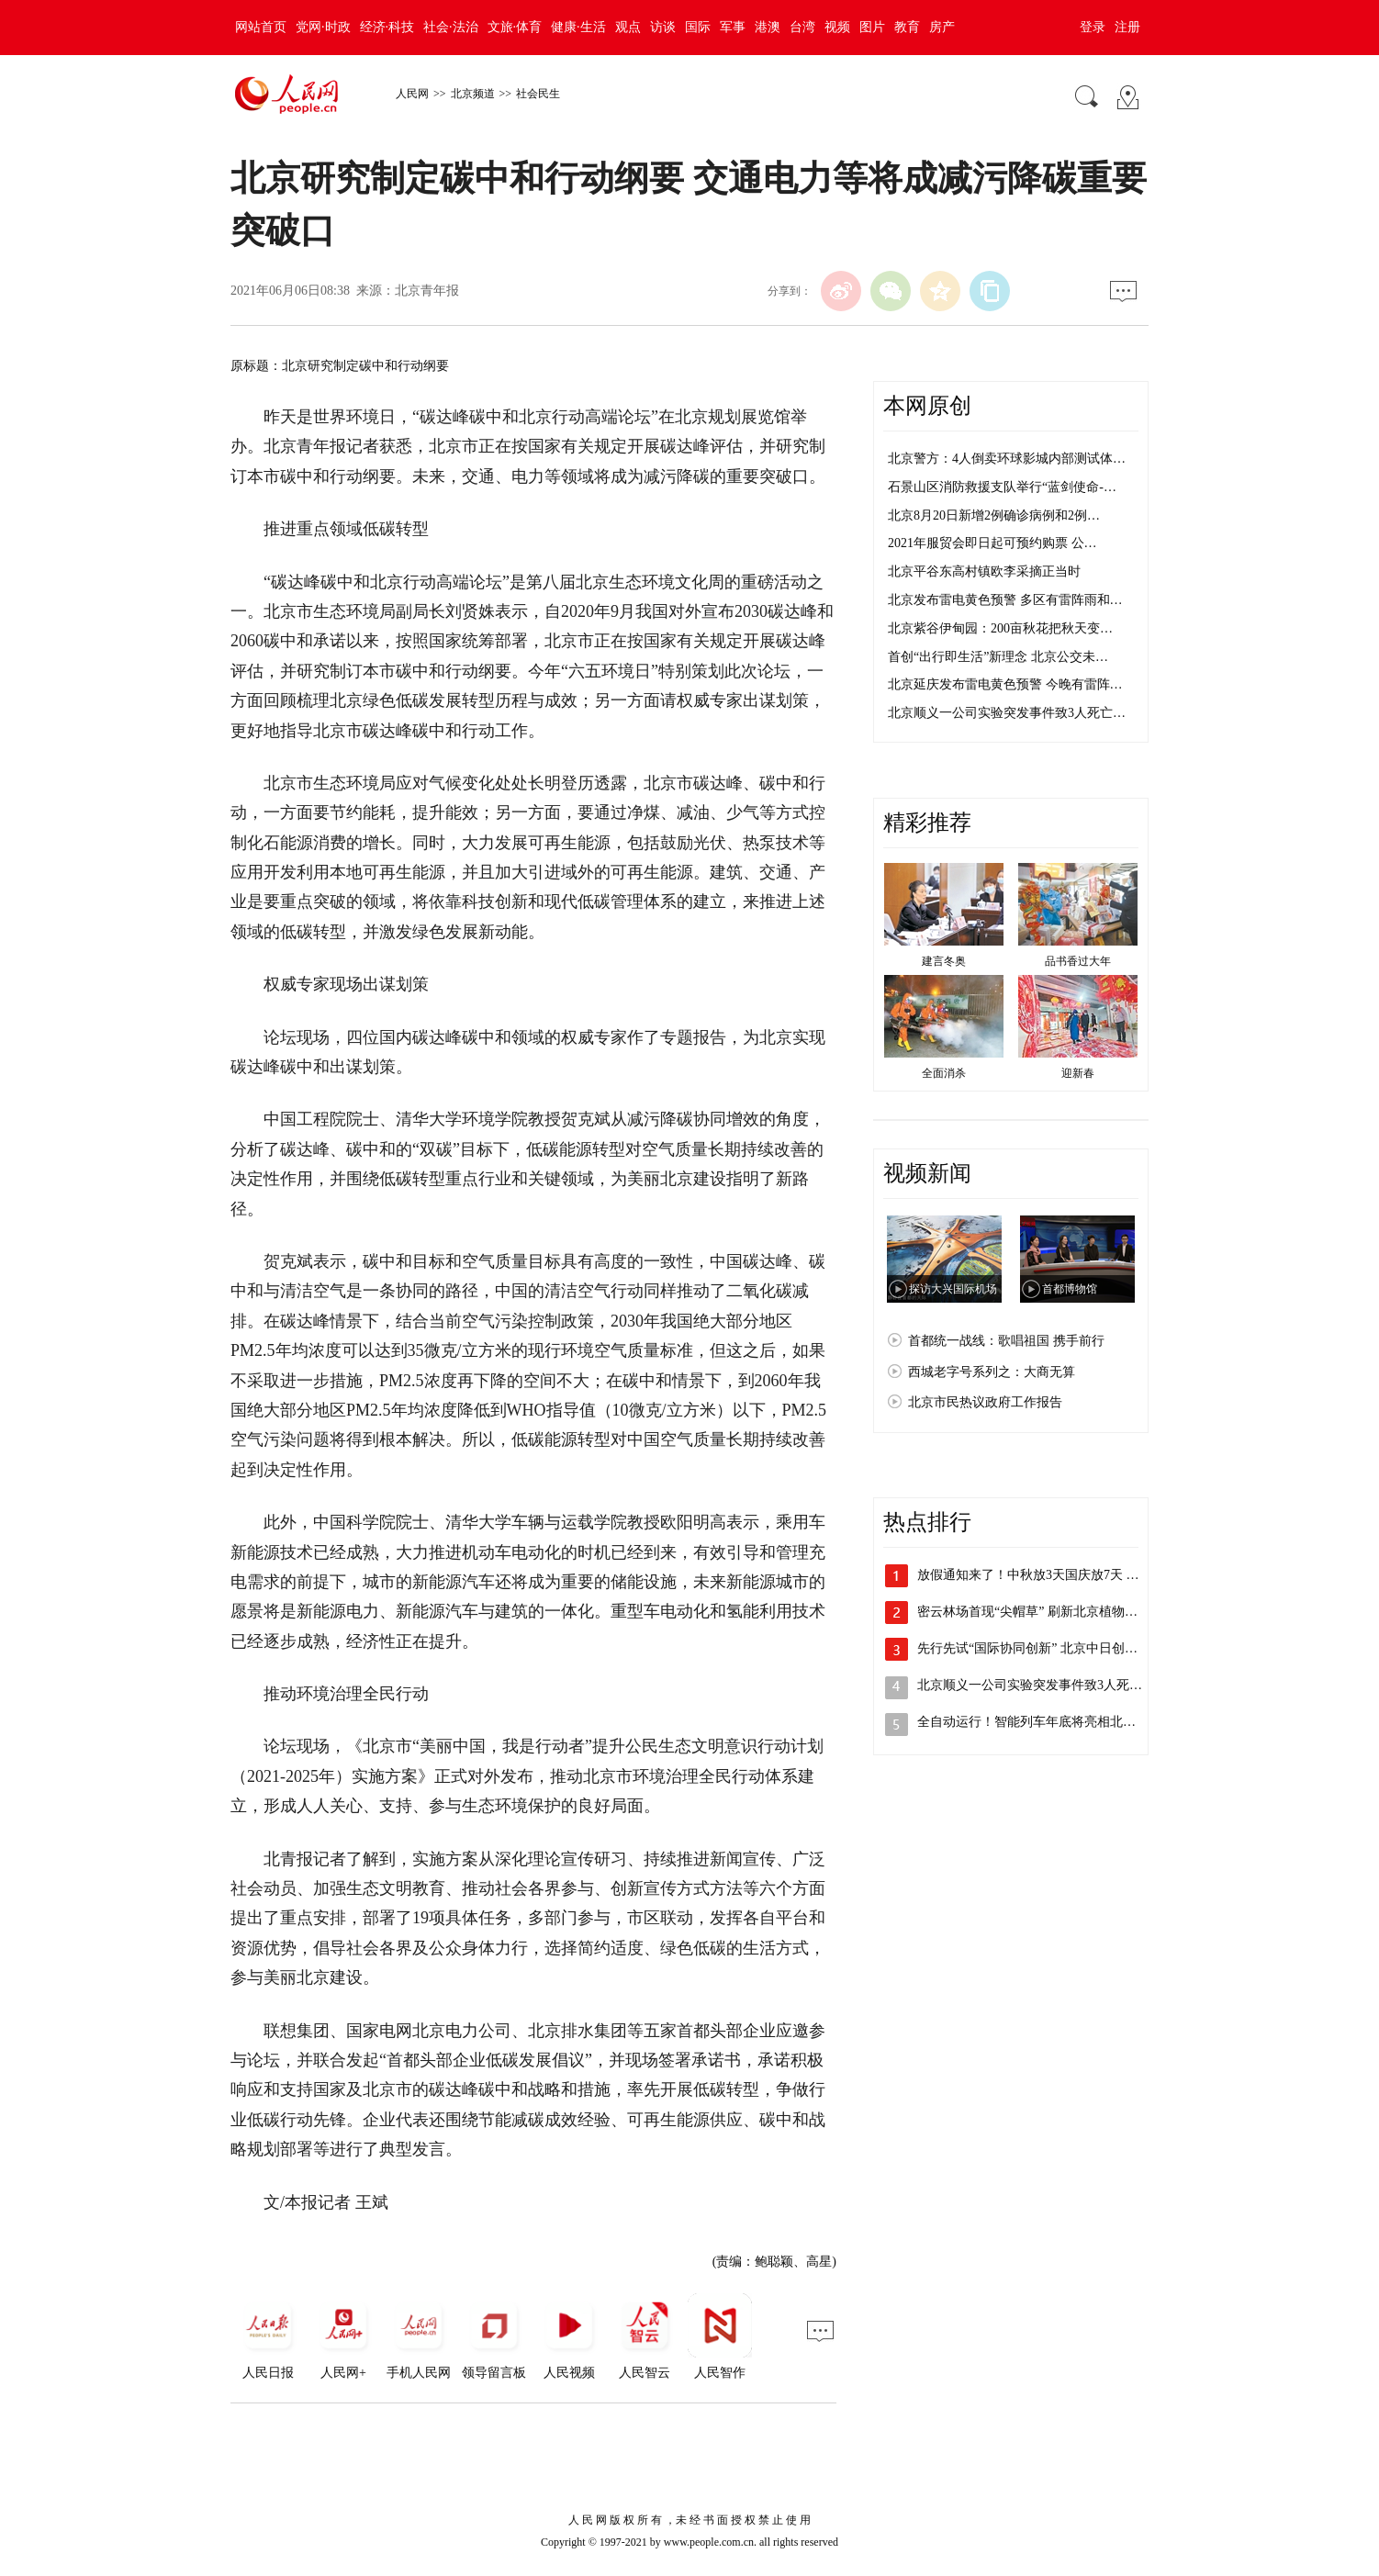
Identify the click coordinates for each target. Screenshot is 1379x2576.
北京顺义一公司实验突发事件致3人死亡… (1007, 713)
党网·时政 (323, 27)
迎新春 (1077, 1073)
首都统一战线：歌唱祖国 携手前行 (1006, 1341)
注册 (1127, 27)
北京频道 (473, 93)
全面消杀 (944, 1073)
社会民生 (538, 93)
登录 (1092, 27)
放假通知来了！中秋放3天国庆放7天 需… (1034, 1575)
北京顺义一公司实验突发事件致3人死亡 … (1038, 1685)
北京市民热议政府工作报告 (985, 1402)
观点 (628, 27)
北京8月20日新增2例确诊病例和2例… (994, 515)
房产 (942, 27)
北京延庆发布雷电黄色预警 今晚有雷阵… (1005, 684)
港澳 (767, 27)
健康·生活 (578, 27)
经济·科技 (387, 27)
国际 (698, 27)
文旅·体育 (515, 27)
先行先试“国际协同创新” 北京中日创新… (1033, 1648)
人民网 (412, 93)
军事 (733, 27)
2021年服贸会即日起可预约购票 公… (992, 543)
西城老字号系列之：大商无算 (991, 1372)
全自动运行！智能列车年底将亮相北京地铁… (1045, 1722)
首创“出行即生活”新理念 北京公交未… (998, 657)
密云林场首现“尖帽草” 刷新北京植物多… (1033, 1611)
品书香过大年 (1078, 961)
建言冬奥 (944, 961)
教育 (907, 27)
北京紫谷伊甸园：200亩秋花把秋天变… (1000, 628)
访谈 (663, 27)
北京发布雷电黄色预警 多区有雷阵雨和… (1005, 600)
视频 (837, 27)
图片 (872, 27)
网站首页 (260, 27)
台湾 (802, 27)
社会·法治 (450, 27)
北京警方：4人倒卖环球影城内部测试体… (1007, 458)
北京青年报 (427, 290)
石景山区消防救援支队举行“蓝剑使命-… (1002, 487)
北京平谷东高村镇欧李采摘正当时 (984, 571)
